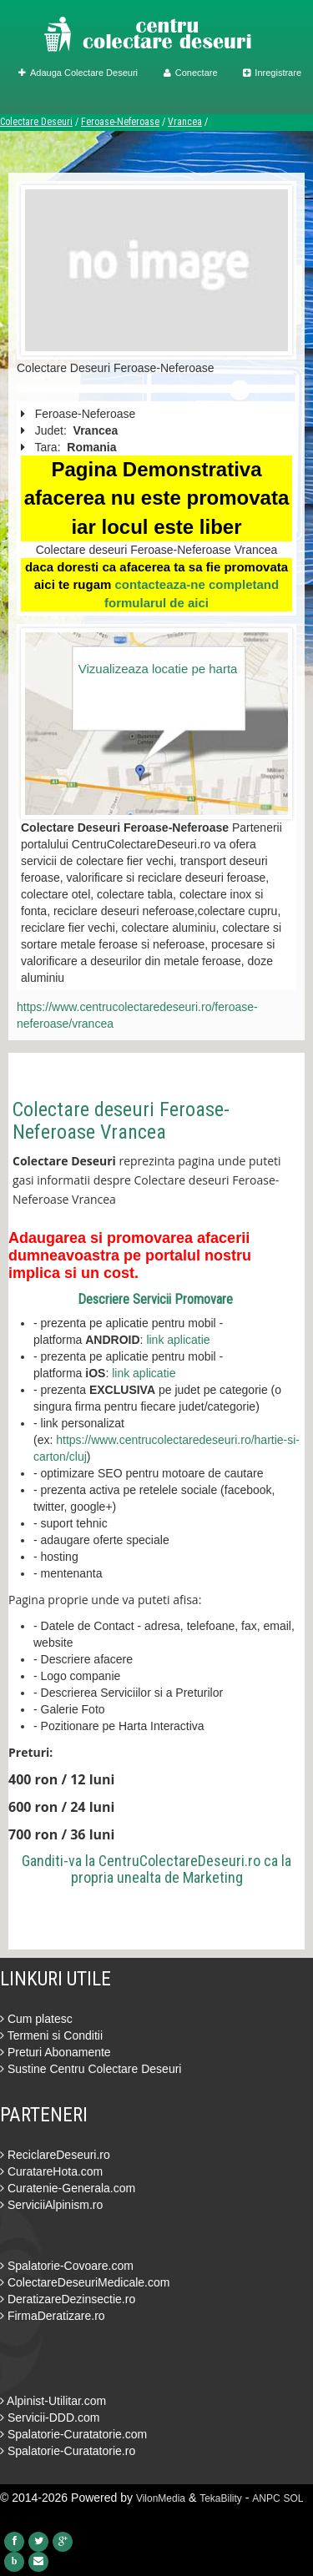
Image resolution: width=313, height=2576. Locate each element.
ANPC (266, 2498)
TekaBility (220, 2498)
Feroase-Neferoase (120, 122)
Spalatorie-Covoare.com (67, 2265)
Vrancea (185, 122)
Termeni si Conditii (51, 2035)
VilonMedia (160, 2498)
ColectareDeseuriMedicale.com (84, 2282)
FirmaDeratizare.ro (52, 2315)
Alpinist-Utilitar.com (53, 2400)
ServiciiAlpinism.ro (51, 2204)
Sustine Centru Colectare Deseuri (90, 2068)
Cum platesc (36, 2018)
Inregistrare (272, 73)
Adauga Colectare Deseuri (78, 73)
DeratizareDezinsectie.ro (67, 2299)
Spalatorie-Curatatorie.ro (67, 2451)
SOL (294, 2498)
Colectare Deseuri (36, 122)
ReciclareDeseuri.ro (55, 2154)
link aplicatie (178, 1339)
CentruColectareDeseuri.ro (179, 1860)
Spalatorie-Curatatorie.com (73, 2434)
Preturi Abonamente (55, 2052)
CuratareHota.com (51, 2171)
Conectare (191, 73)
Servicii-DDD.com (49, 2417)
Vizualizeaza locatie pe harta (158, 669)
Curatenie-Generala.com (67, 2188)
